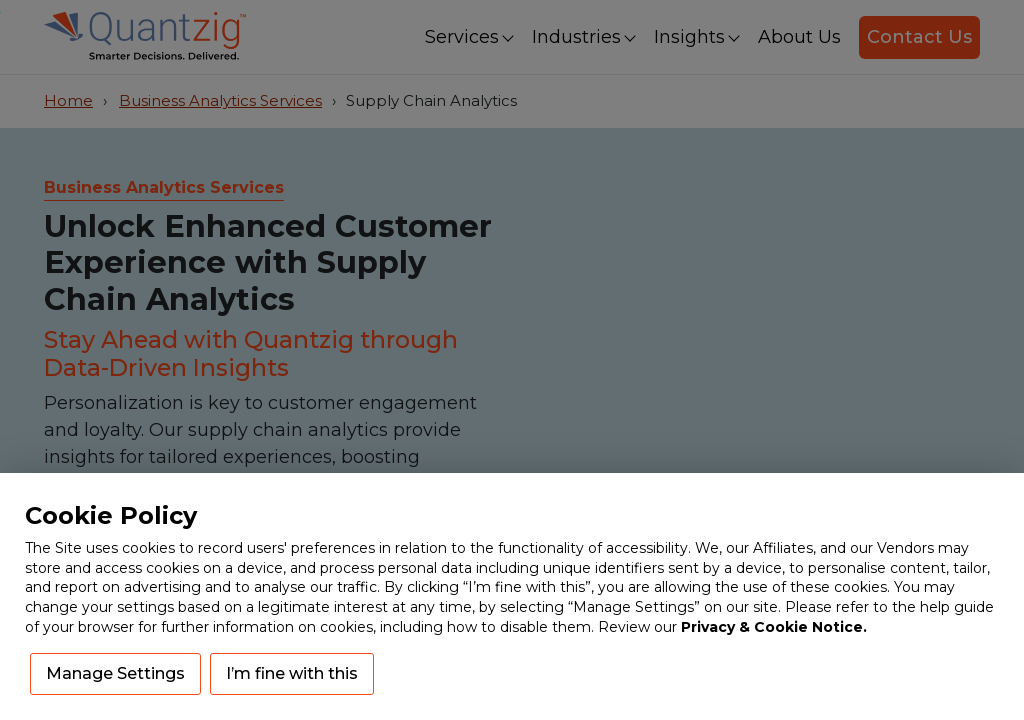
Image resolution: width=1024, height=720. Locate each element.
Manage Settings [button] (115, 673)
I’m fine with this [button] (292, 673)
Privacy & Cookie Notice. (774, 627)
